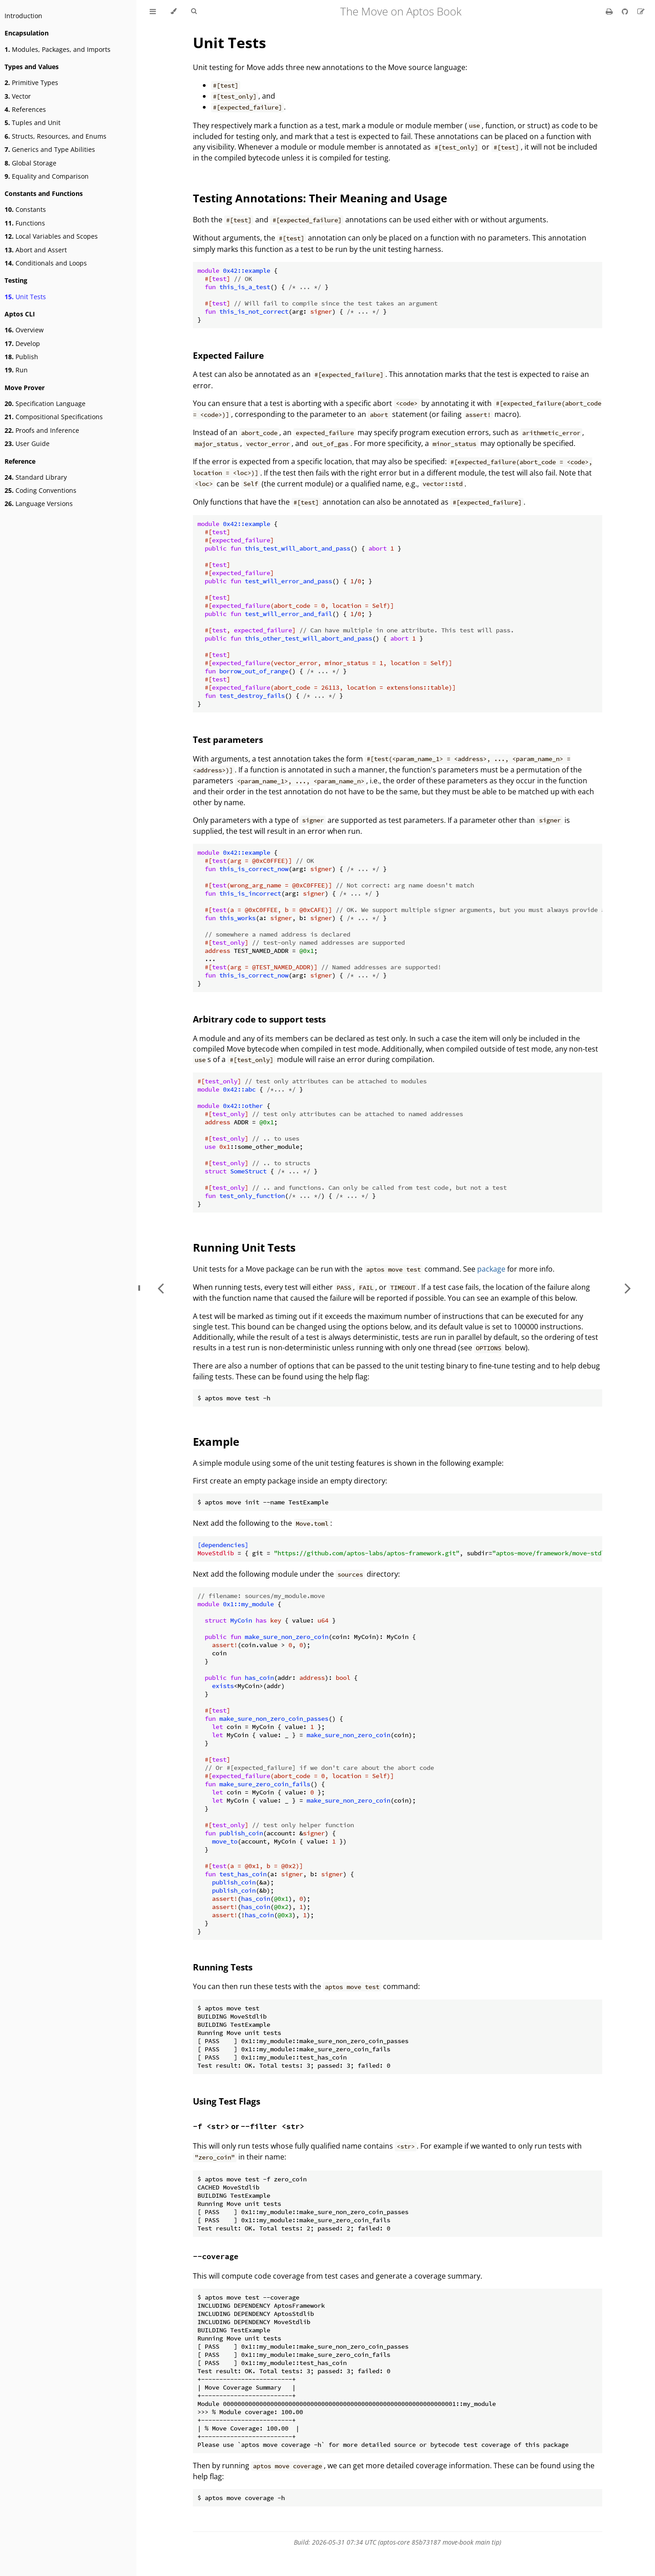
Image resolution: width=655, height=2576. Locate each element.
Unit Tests (25, 296)
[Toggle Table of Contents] (152, 11)
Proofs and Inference (42, 430)
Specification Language (45, 403)
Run (16, 370)
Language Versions (39, 503)
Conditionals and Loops (46, 263)
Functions (25, 223)
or (248, 2126)
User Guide (27, 443)
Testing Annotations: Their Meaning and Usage (320, 197)
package (491, 1269)
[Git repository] (626, 11)
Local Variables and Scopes (51, 236)
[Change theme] (173, 11)
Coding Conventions (40, 490)
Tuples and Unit (32, 122)
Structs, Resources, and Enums (55, 136)
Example (216, 1441)
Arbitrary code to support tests (259, 1019)
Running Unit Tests (244, 1247)
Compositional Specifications (54, 416)
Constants (25, 209)
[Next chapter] (627, 1288)
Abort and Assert (36, 250)
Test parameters (228, 739)
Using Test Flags (226, 2101)
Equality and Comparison (47, 176)
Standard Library (36, 477)
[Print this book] (610, 11)
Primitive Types (31, 82)
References (25, 109)
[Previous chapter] (160, 1288)
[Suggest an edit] (641, 11)
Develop (22, 343)
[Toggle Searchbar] (194, 11)
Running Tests (222, 1967)
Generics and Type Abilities (50, 149)
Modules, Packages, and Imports (58, 49)
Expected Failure (228, 355)
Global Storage (30, 163)
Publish (21, 356)
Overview (24, 330)
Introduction (23, 15)
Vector (18, 96)
